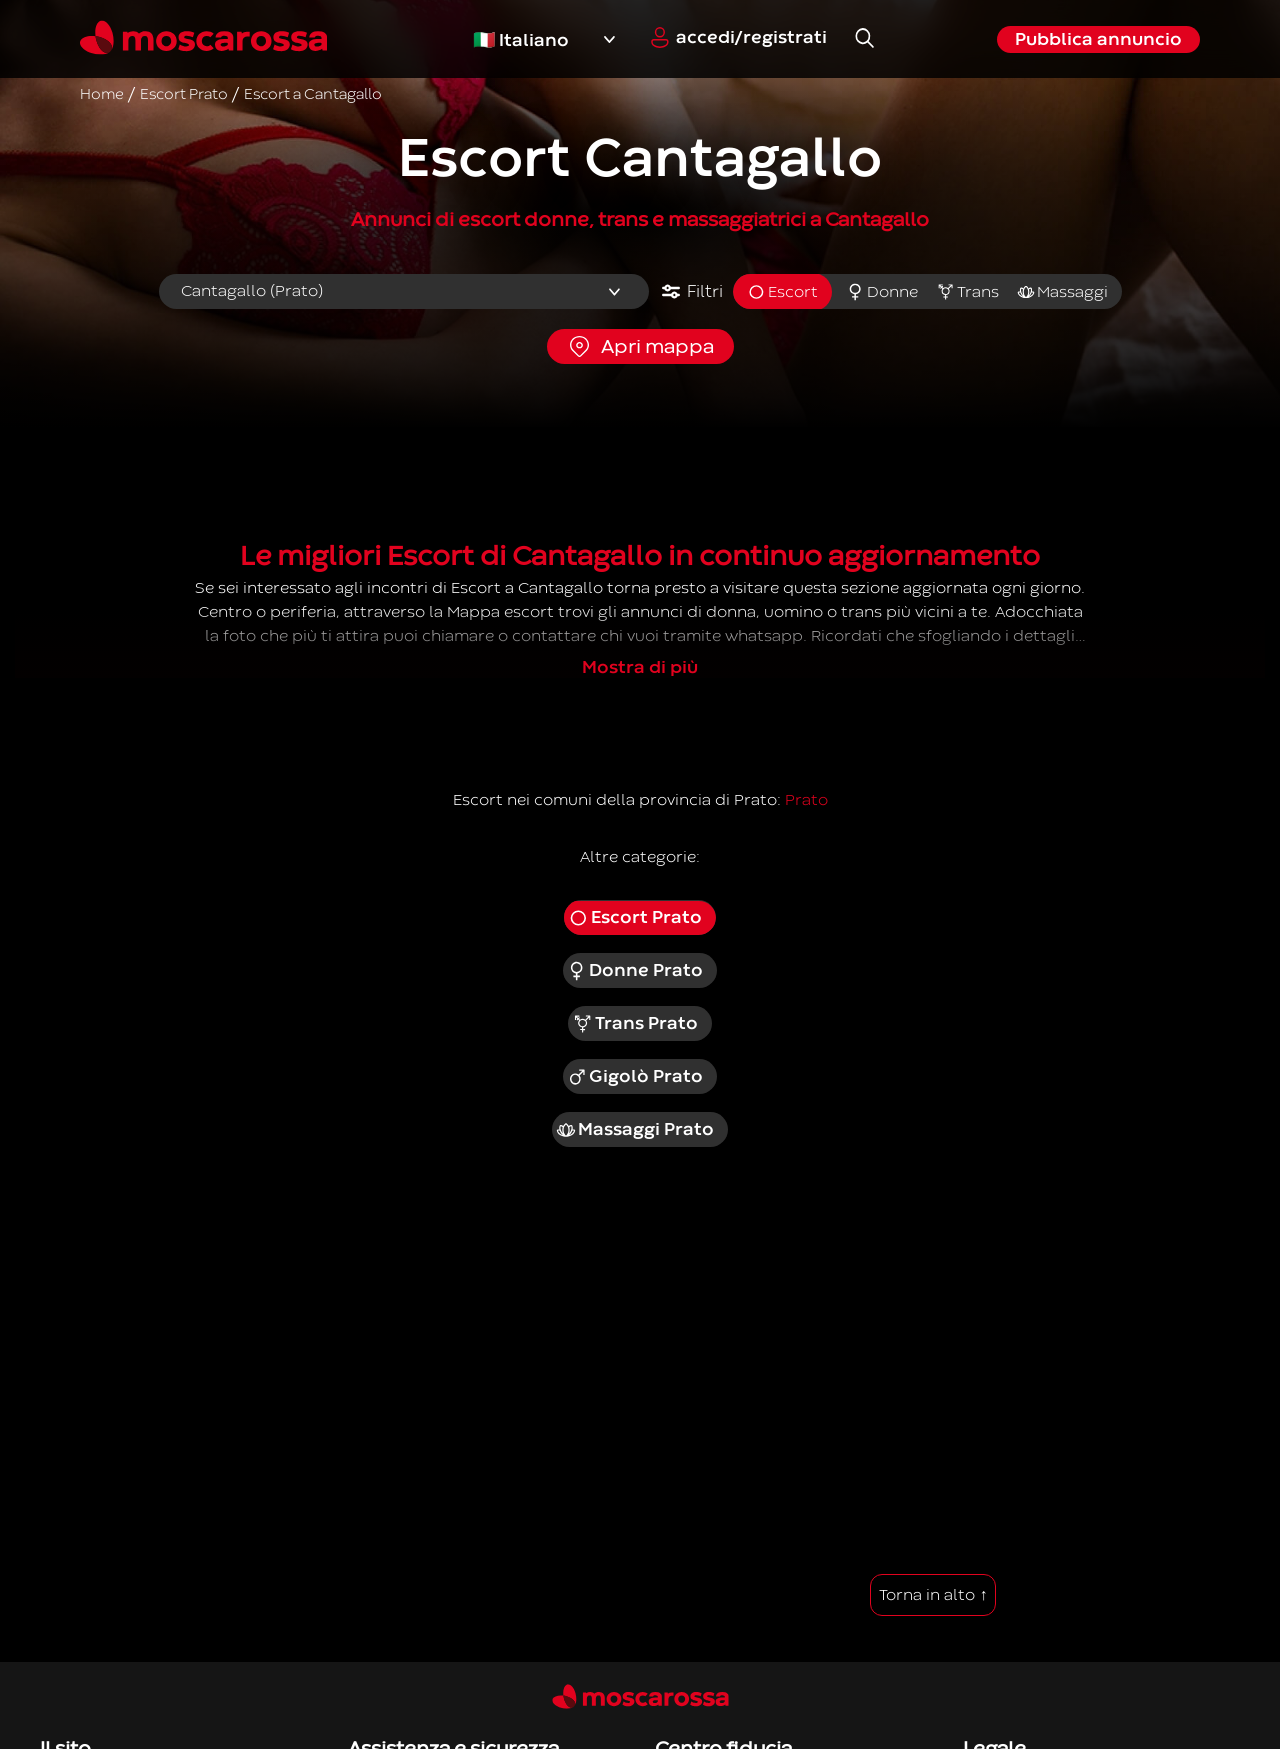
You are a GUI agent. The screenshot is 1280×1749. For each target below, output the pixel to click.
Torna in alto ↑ (933, 1595)
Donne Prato (635, 971)
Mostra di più (640, 667)
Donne (882, 292)
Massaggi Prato (635, 1130)
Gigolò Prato (635, 1077)
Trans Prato (635, 1024)
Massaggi (1062, 292)
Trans (967, 292)
